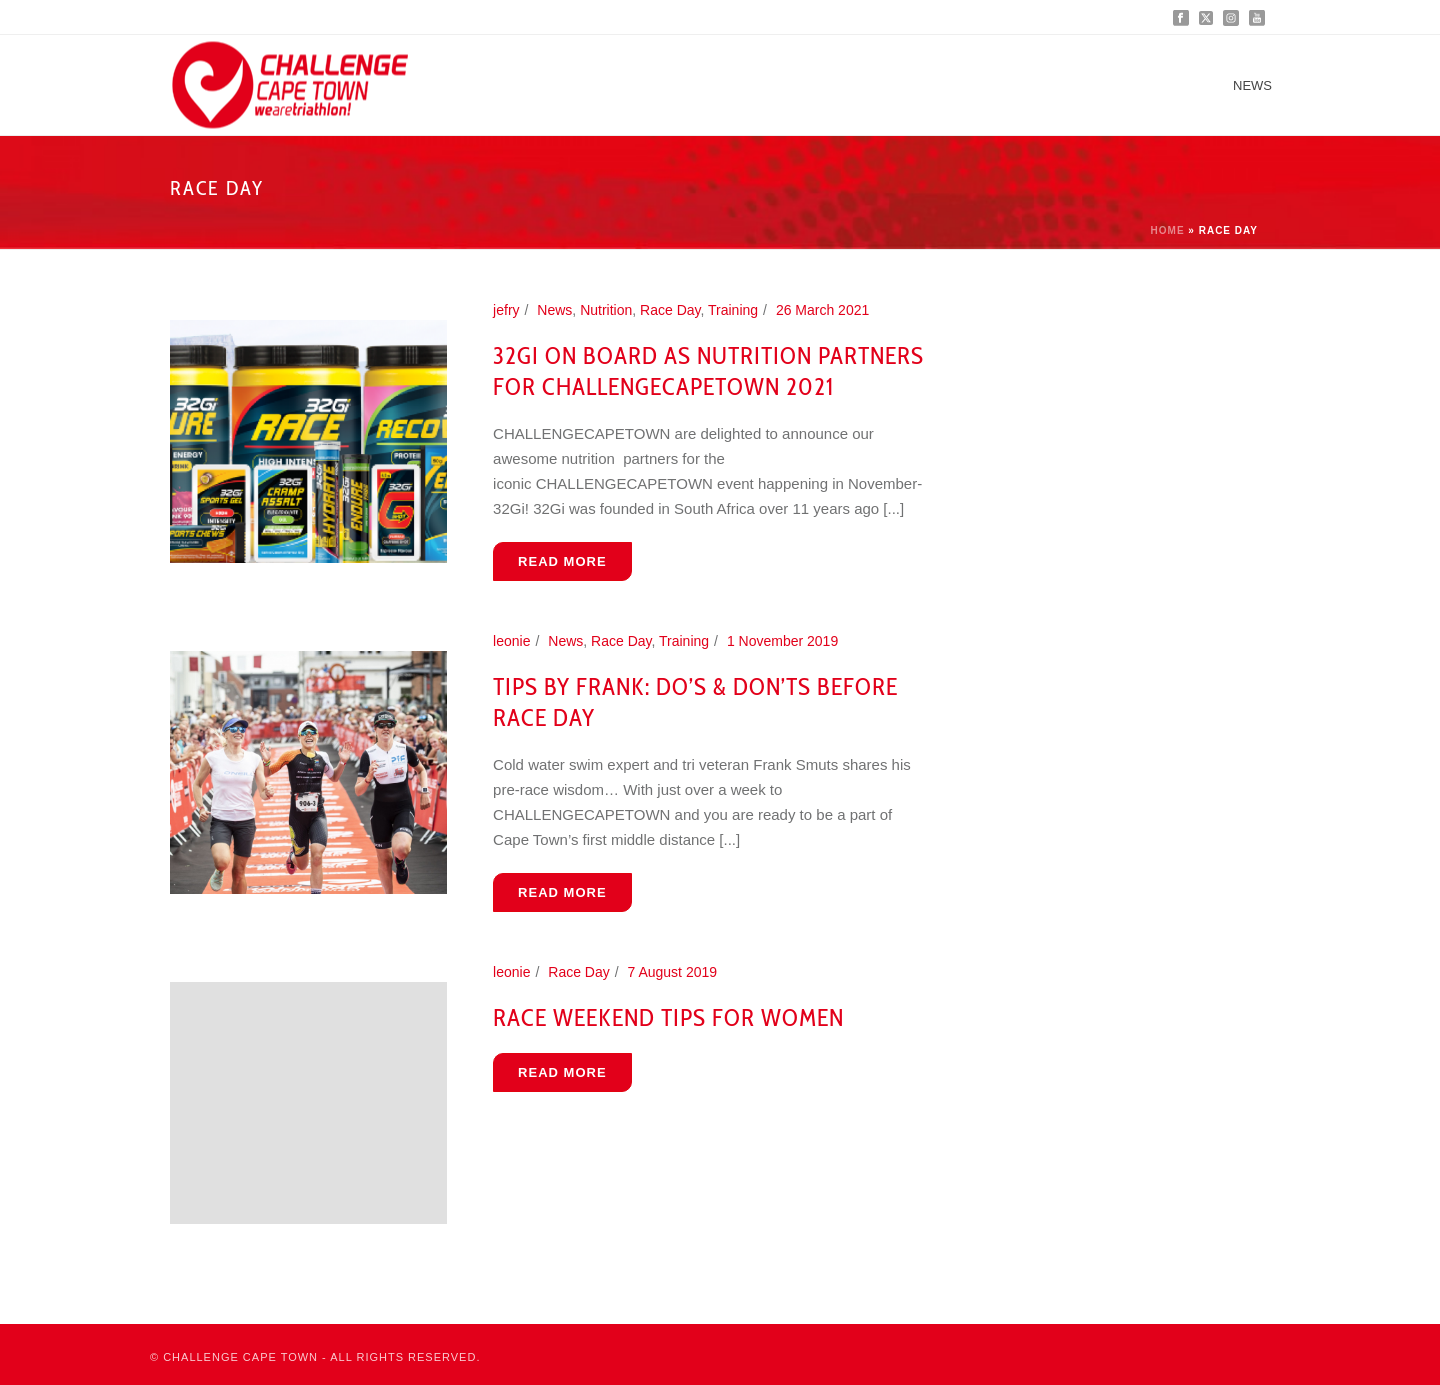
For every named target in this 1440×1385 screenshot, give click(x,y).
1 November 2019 (782, 641)
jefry (506, 310)
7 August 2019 (673, 972)
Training (733, 310)
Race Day (670, 310)
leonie (511, 641)
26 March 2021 (822, 310)
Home (1168, 230)
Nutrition (606, 310)
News (1252, 85)
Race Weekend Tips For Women (668, 1017)
